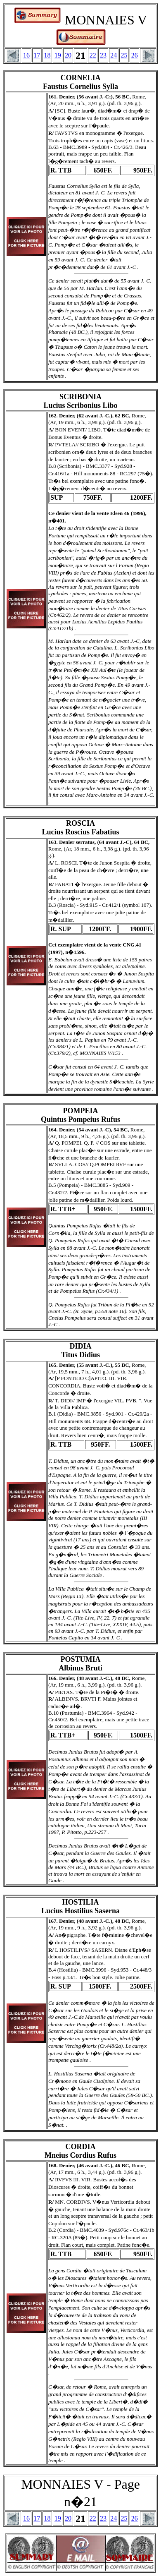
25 (124, 55)
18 (47, 55)
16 (26, 55)
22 (93, 55)
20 (68, 55)
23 (103, 55)
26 (134, 55)
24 (113, 55)
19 (57, 55)
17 (36, 55)
